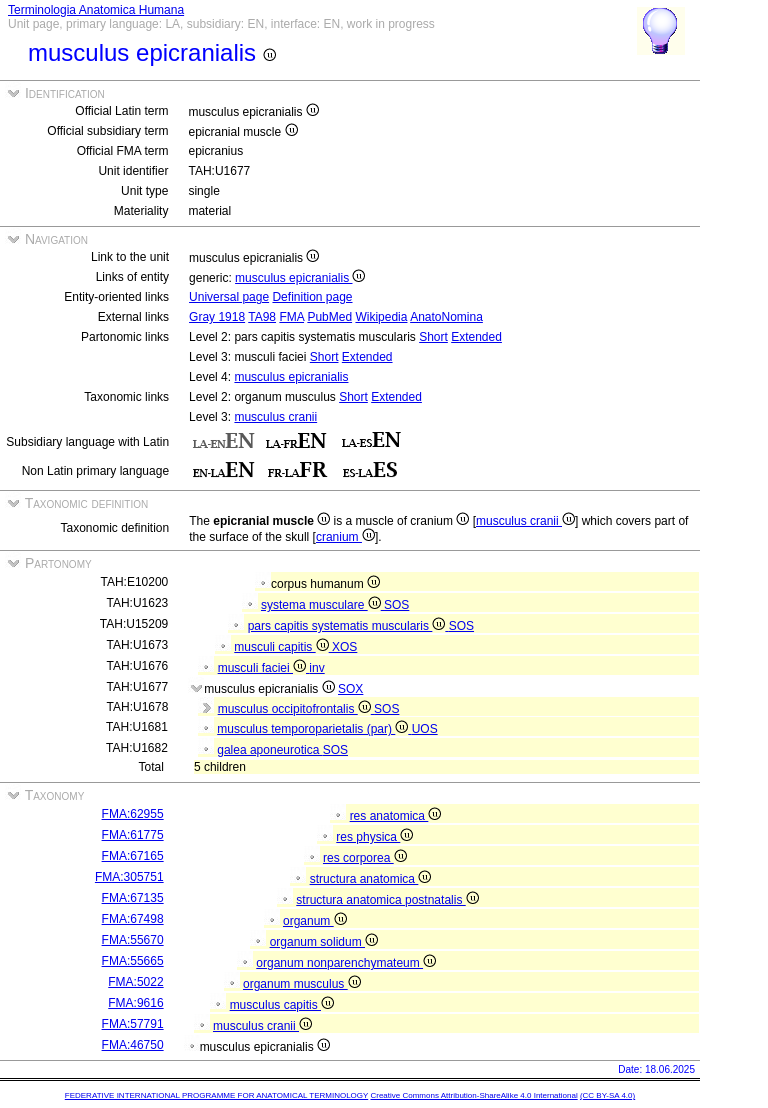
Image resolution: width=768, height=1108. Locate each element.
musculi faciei (264, 668)
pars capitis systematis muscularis (348, 626)
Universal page (229, 297)
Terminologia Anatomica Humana (96, 10)
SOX (350, 689)
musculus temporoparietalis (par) (314, 729)
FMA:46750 (133, 1045)
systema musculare (322, 605)
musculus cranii (275, 417)
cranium (345, 537)
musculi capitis (283, 647)
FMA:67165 (133, 856)
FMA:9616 (135, 1003)
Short (433, 337)
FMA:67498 (133, 919)
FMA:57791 (133, 1024)
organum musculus (302, 984)
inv (316, 668)
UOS (425, 729)
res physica (374, 837)
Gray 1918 (217, 317)
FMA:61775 (133, 835)
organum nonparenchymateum (346, 963)
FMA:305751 (129, 877)
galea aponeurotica (269, 750)
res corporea (365, 858)
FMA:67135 (133, 898)
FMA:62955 (133, 814)
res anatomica (396, 816)
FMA (291, 317)
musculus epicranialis (300, 278)
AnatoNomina (446, 317)
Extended (476, 337)
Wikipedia (381, 317)
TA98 (262, 317)
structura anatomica (371, 879)
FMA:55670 (133, 940)
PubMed (329, 317)
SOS (396, 605)
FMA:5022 (135, 982)
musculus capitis (282, 1005)
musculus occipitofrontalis (296, 709)
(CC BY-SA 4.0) (607, 1095)
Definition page (312, 297)
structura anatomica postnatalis (387, 900)
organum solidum (324, 942)
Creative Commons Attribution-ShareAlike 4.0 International (473, 1095)
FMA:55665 (133, 961)
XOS (344, 647)
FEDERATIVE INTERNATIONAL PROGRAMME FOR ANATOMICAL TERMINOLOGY (216, 1095)
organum (315, 921)
